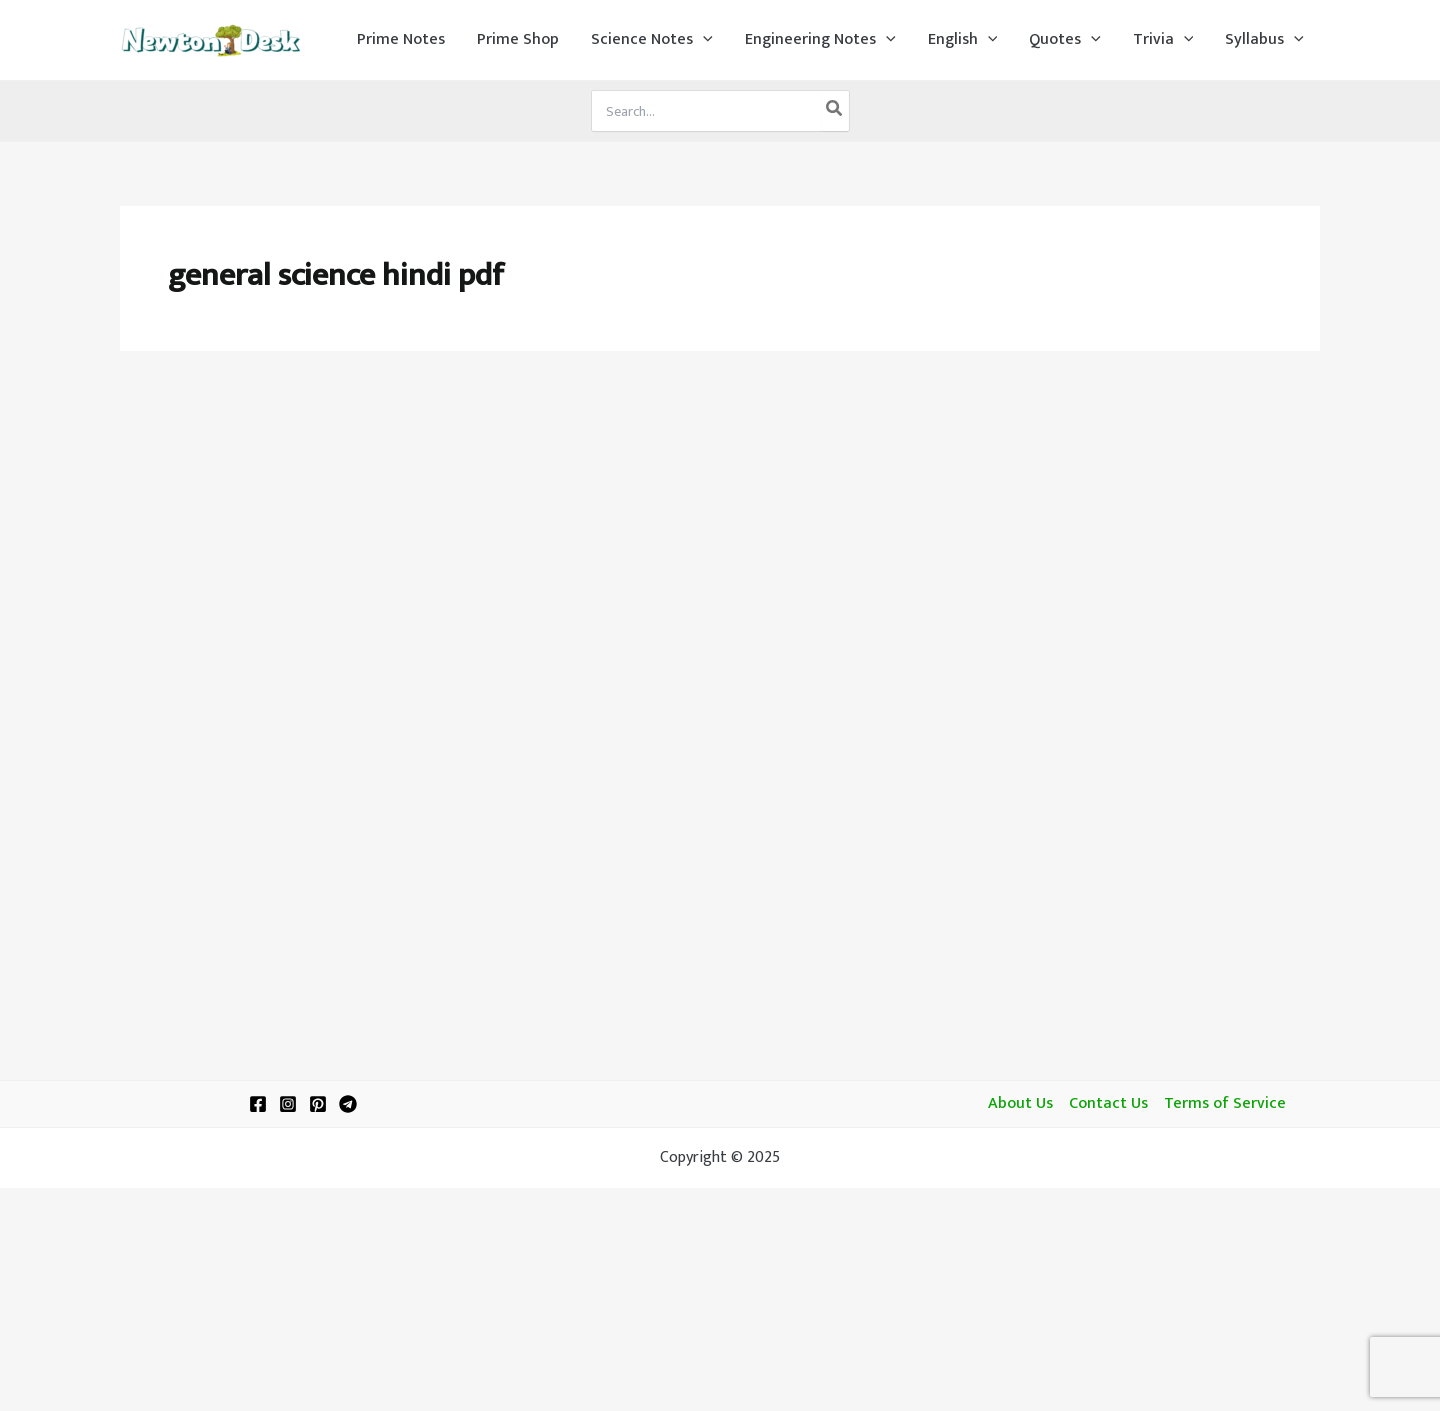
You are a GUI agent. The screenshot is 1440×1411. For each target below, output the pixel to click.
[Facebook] (258, 1104)
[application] (703, 40)
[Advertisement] (720, 522)
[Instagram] (288, 1104)
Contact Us (1108, 1104)
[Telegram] (348, 1104)
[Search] (835, 111)
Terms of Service (1225, 1104)
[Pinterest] (318, 1104)
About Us (1020, 1104)
